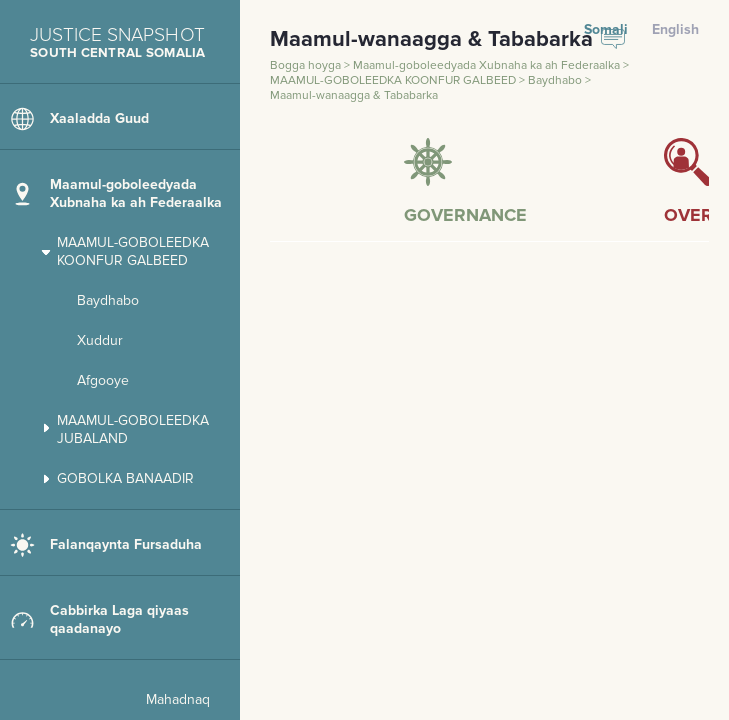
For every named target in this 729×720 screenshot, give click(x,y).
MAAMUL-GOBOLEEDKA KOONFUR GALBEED (394, 80)
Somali (606, 29)
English (675, 29)
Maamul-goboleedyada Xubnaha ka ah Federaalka (488, 65)
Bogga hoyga (307, 65)
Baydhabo (556, 80)
